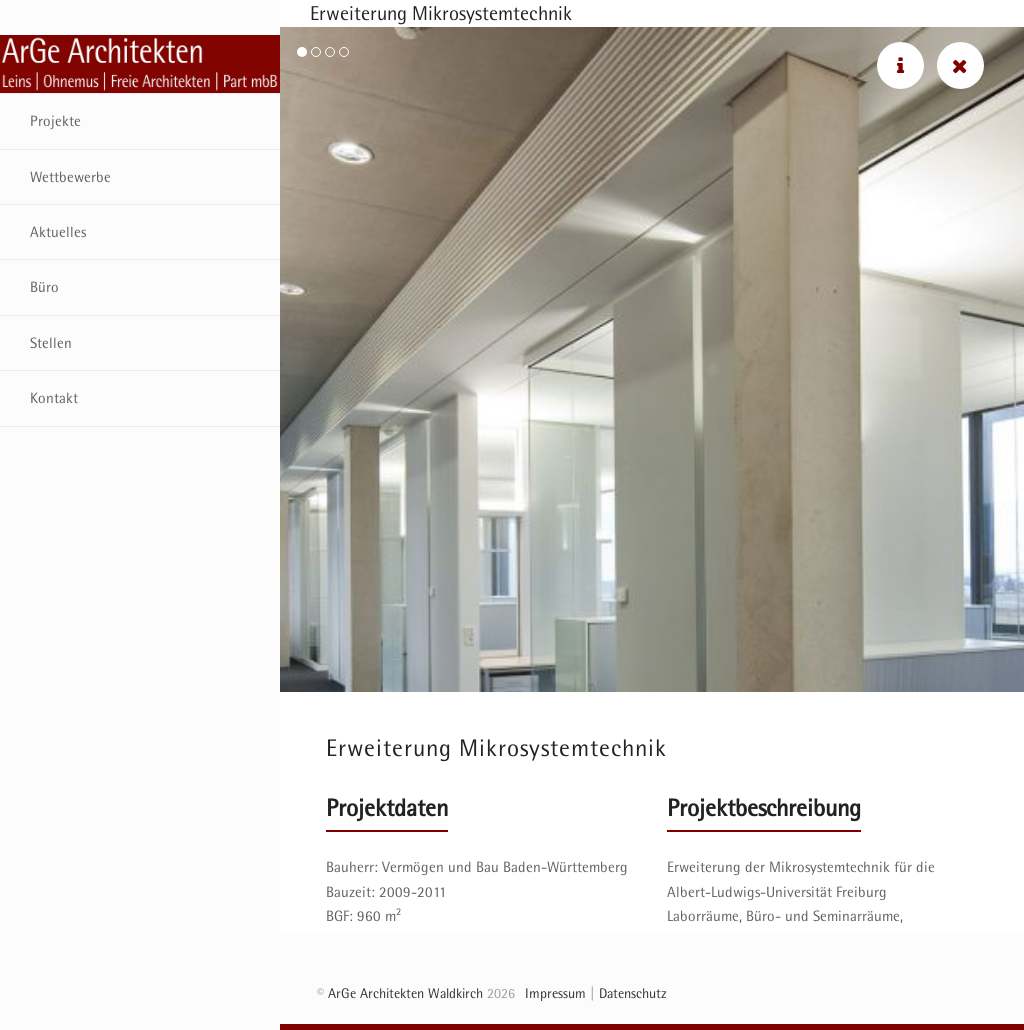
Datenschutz (633, 993)
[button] (302, 52)
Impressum (555, 993)
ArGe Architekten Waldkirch (405, 993)
